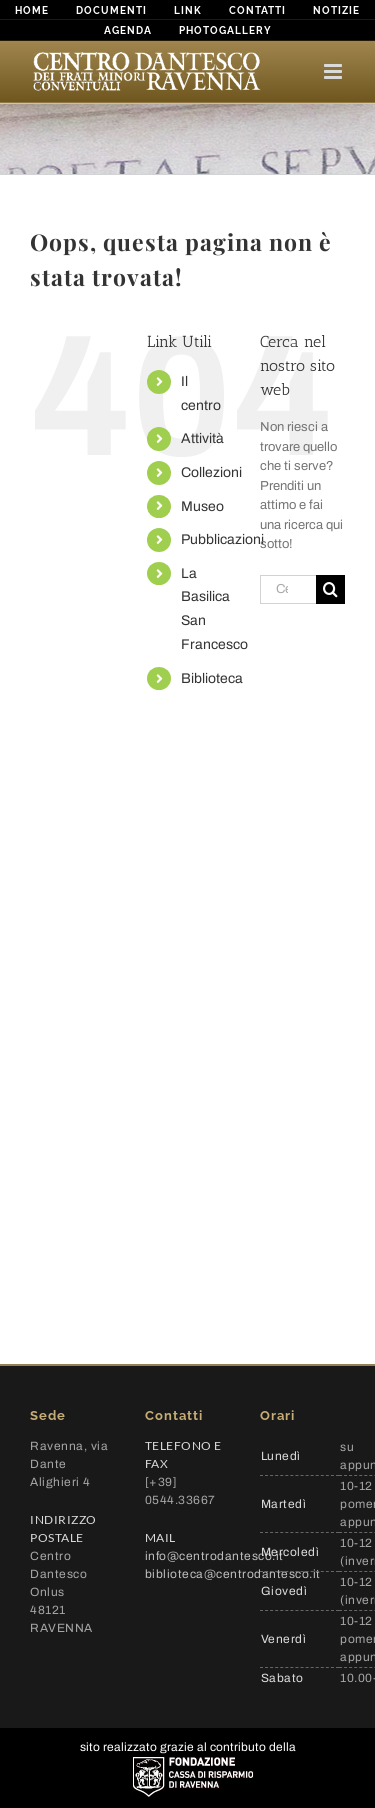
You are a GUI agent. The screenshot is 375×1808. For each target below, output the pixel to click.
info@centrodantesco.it (214, 1556)
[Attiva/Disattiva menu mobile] (334, 71)
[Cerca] (330, 589)
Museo (202, 506)
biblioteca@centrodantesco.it (233, 1574)
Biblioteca (212, 678)
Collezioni (211, 472)
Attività (202, 438)
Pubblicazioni (222, 539)
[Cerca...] (288, 589)
